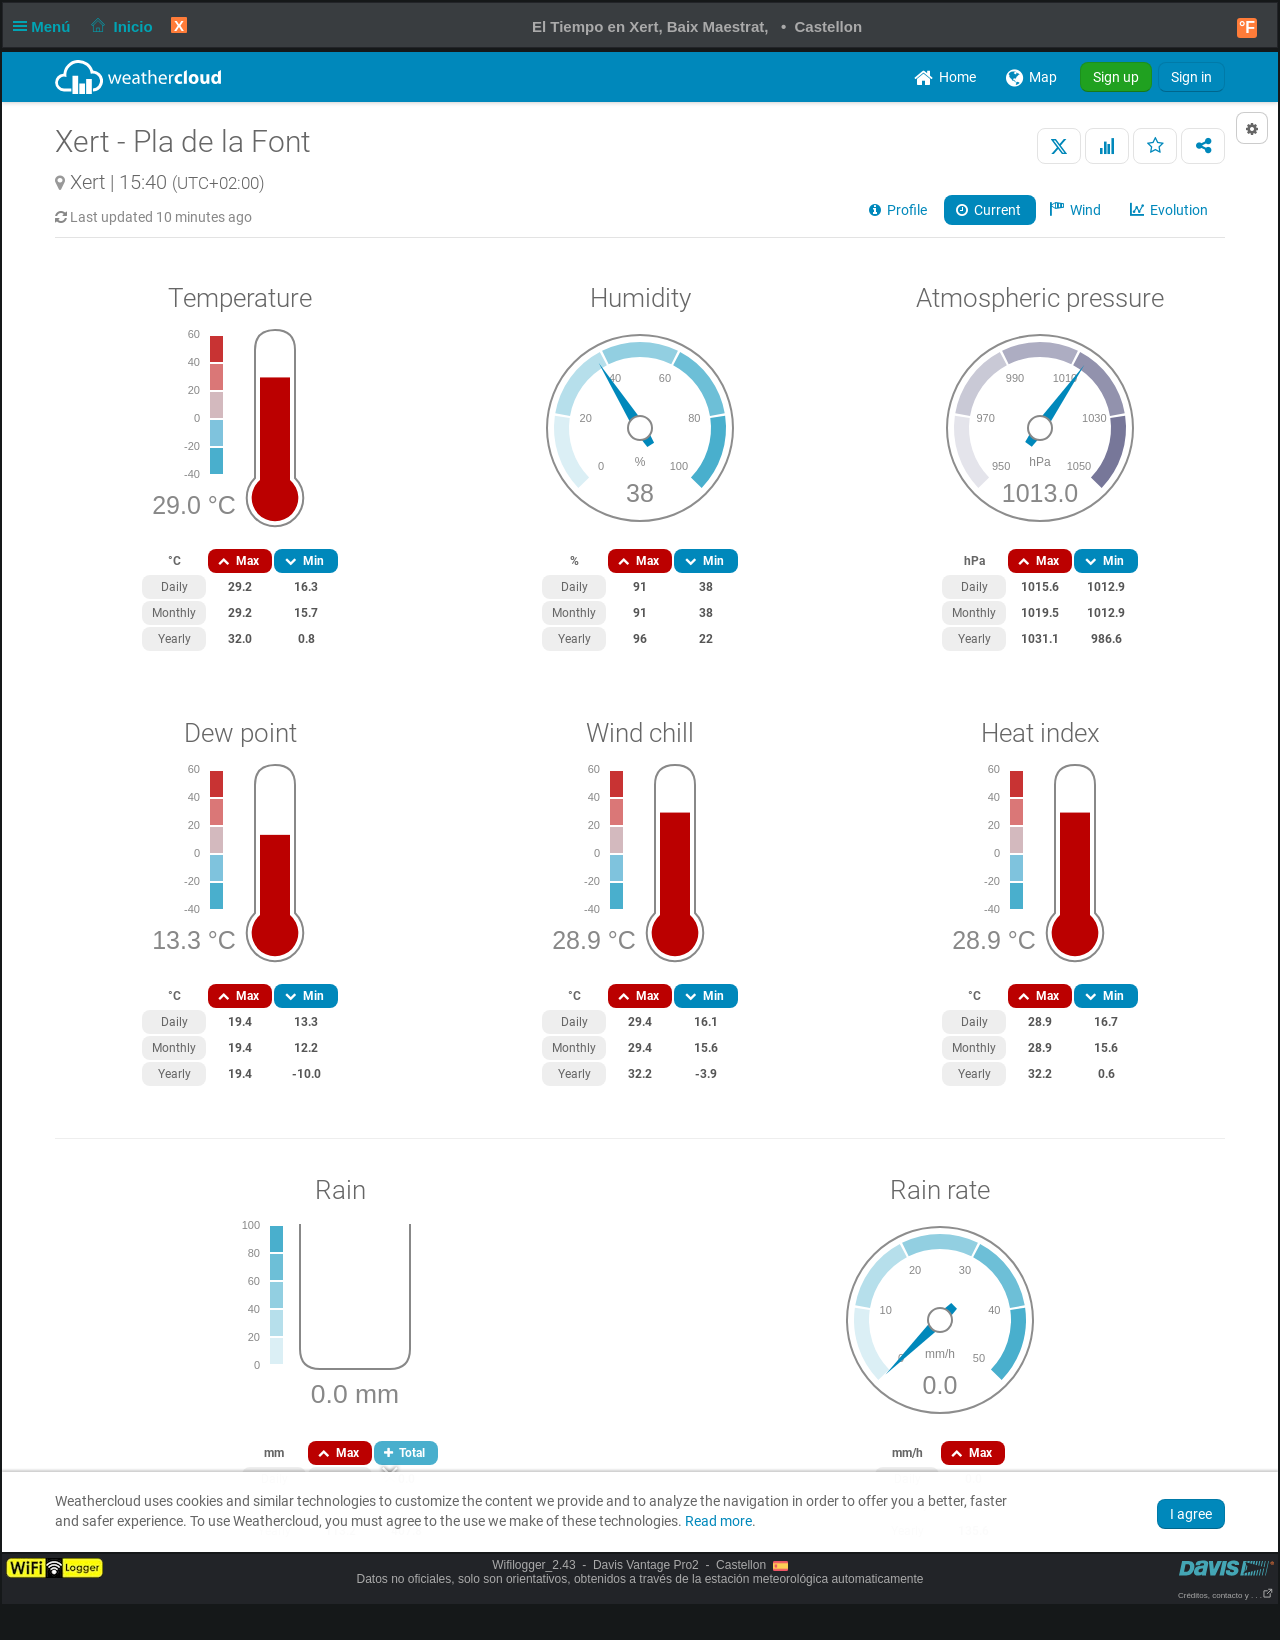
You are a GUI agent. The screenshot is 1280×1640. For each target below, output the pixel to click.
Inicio (120, 26)
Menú (46, 26)
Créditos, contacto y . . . (1226, 1595)
